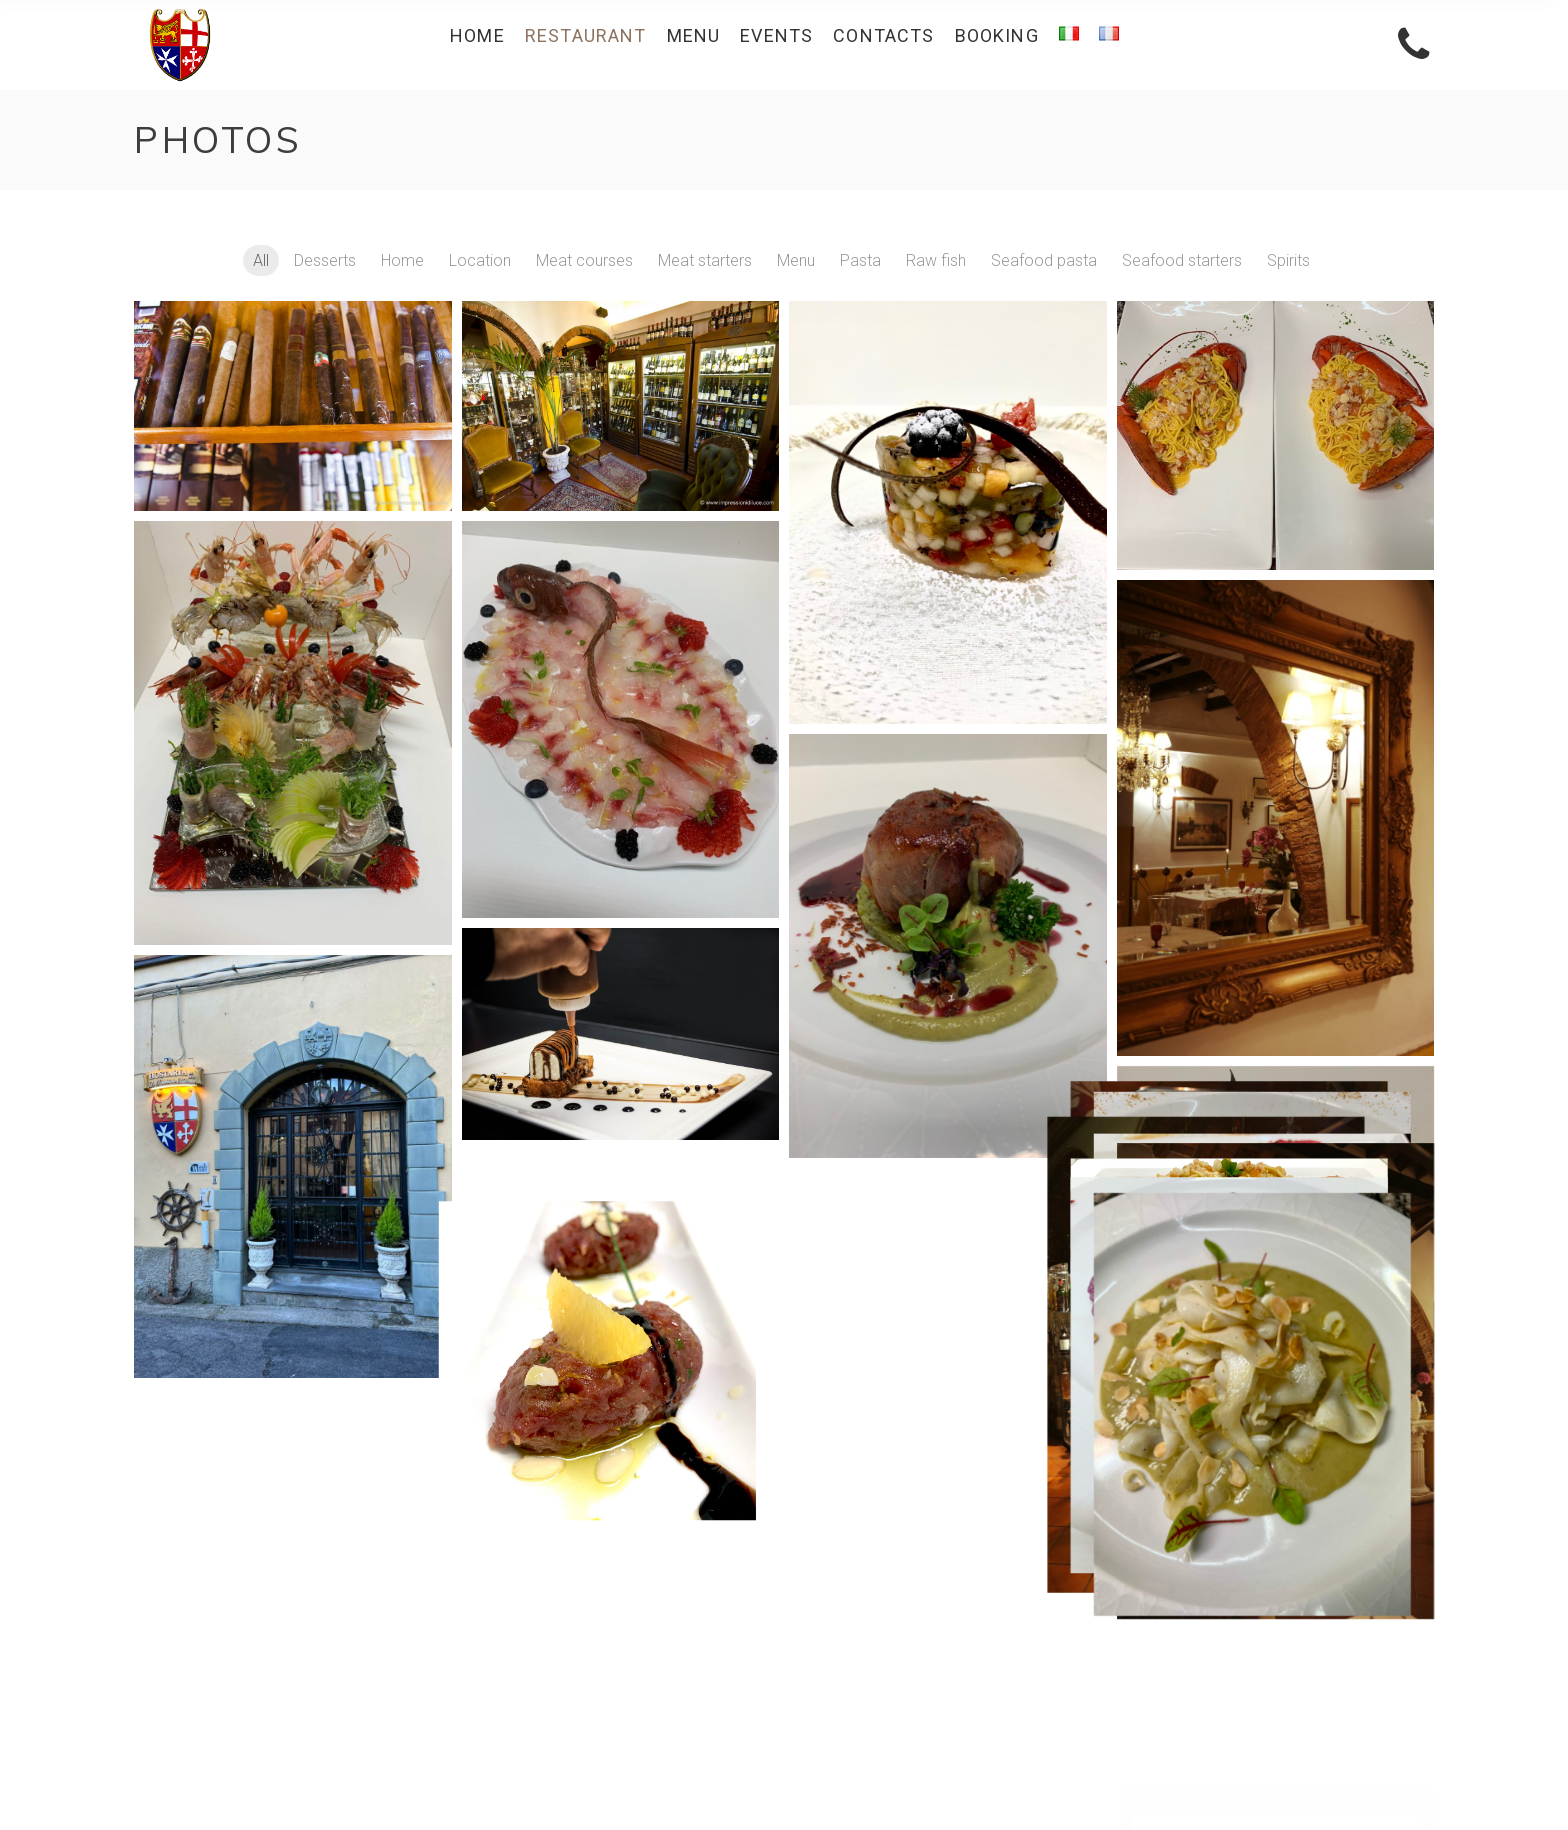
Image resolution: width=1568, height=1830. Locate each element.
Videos (1052, 1595)
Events (1053, 1649)
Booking (1048, 1703)
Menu (1058, 1622)
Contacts (1045, 1676)
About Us (1045, 1568)
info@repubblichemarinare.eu (281, 1605)
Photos (989, 1595)
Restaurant (1039, 1541)
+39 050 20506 (239, 1568)
